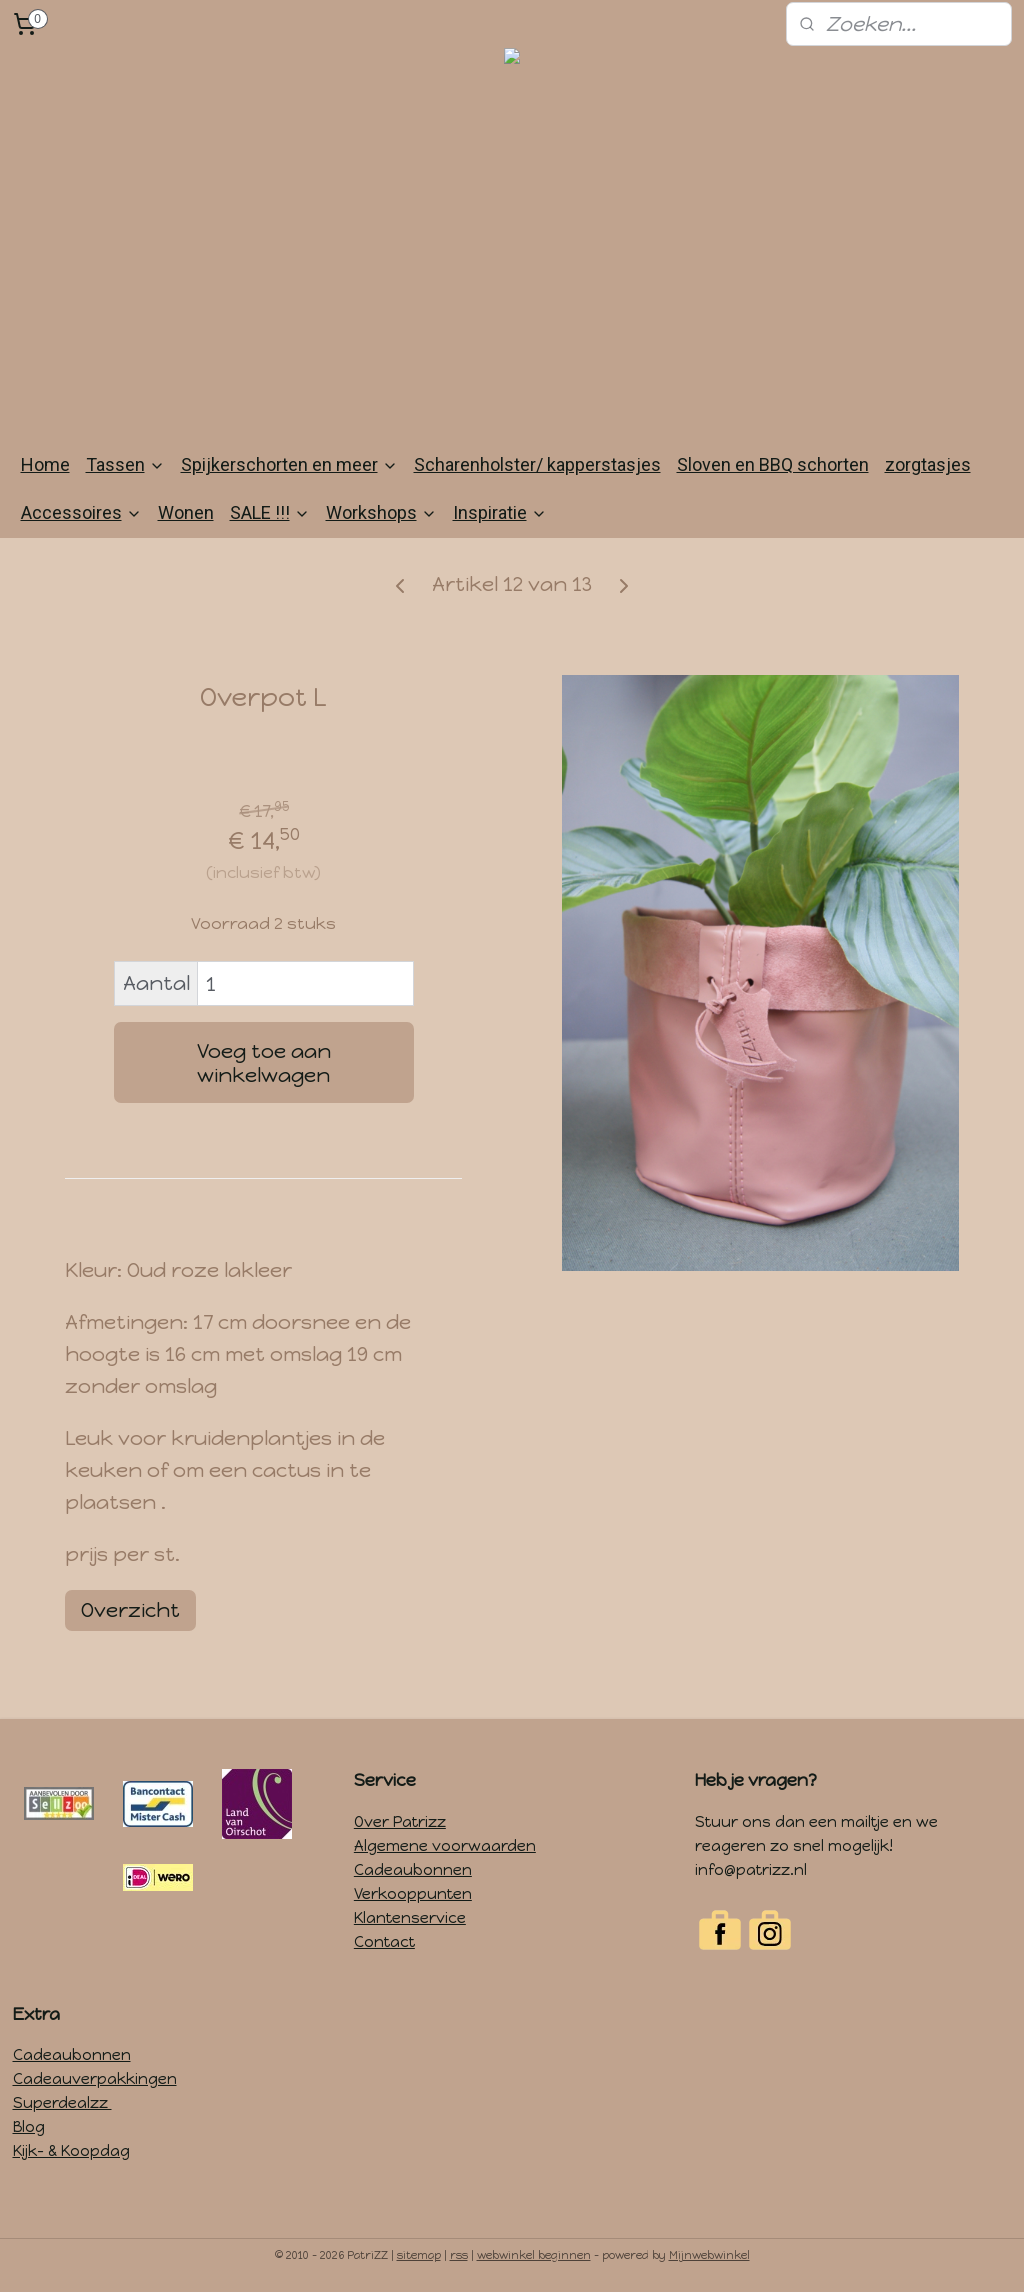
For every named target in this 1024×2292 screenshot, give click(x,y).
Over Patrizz (400, 1822)
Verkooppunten (413, 1894)
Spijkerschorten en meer (289, 464)
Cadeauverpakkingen (95, 2079)
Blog (29, 2127)
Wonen (186, 512)
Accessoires (81, 512)
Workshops (381, 512)
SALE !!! (270, 512)
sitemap (419, 2255)
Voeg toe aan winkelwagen (264, 1063)
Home (45, 464)
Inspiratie (500, 512)
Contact (384, 1942)
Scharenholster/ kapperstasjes (537, 464)
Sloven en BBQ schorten (773, 464)
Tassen (125, 464)
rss (459, 2255)
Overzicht (130, 1610)
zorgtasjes (928, 464)
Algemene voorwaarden (445, 1846)
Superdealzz (62, 2103)
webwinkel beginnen (534, 2255)
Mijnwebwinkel (709, 2255)
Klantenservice (410, 1918)
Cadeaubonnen (413, 1870)
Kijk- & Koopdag (71, 2151)
